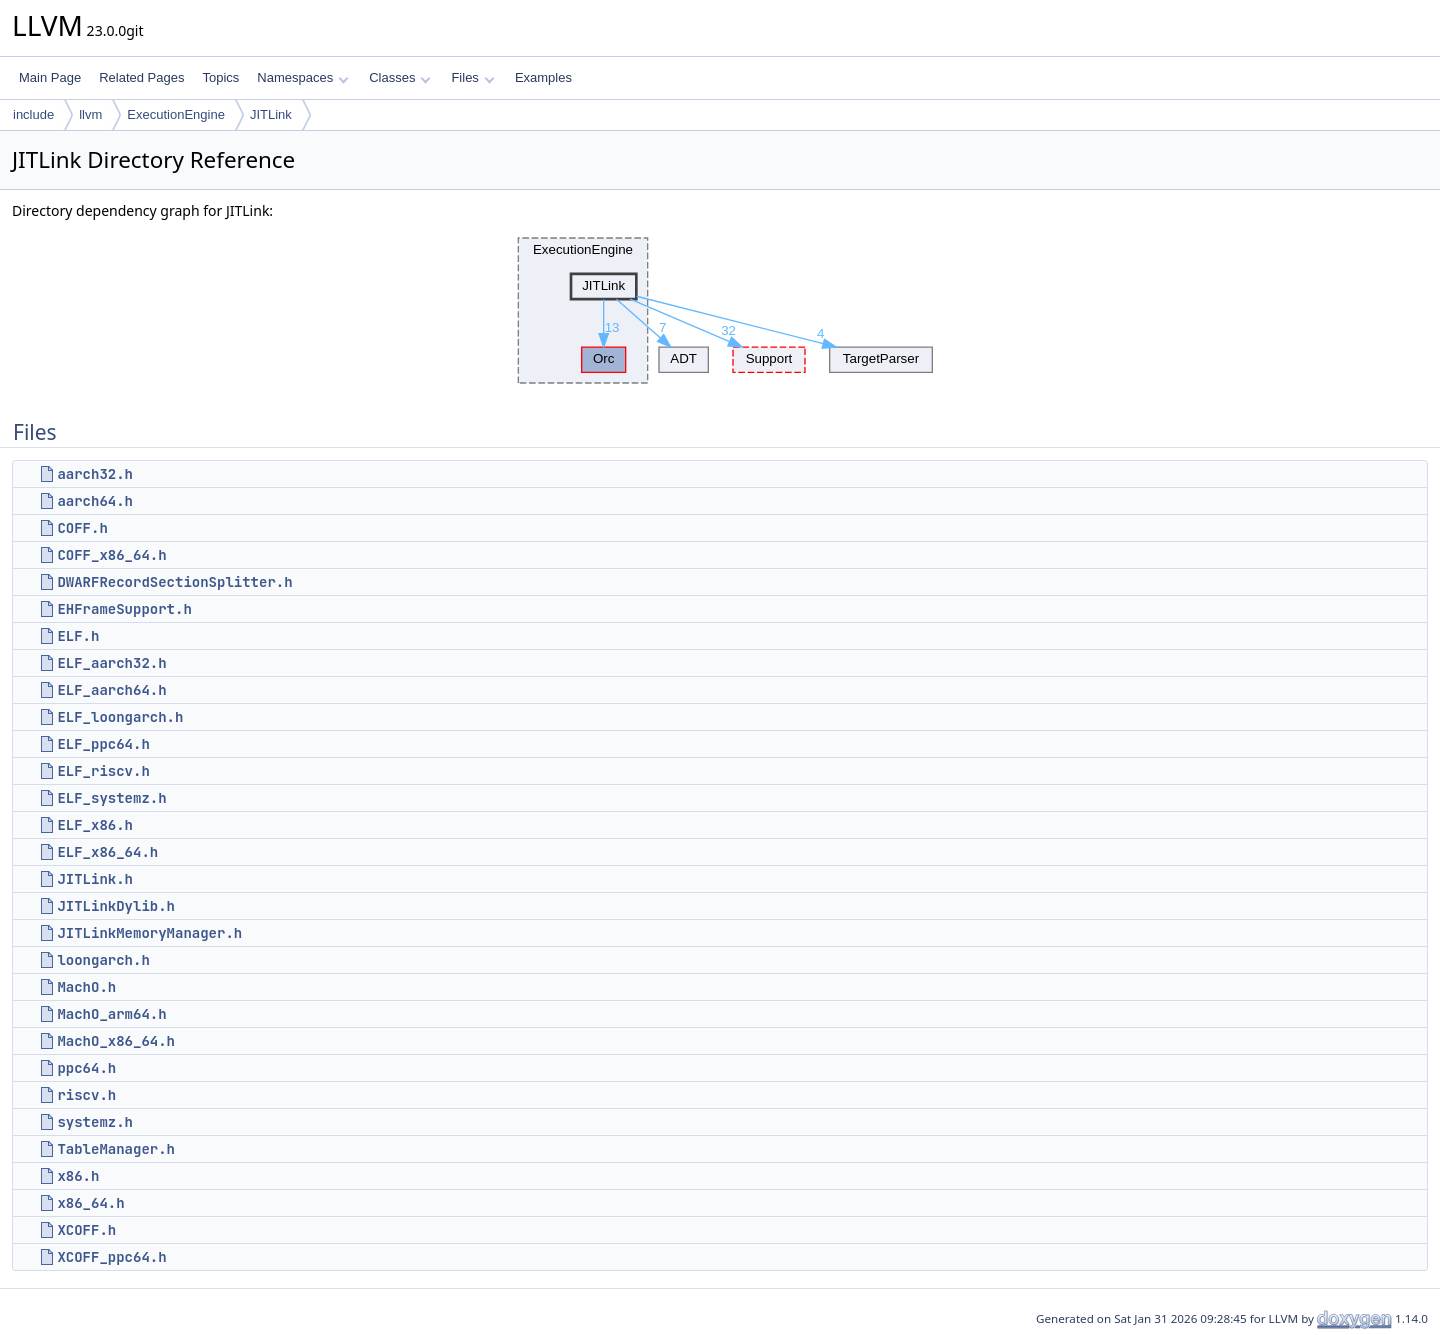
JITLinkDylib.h (116, 906)
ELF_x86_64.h (107, 852)
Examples (543, 77)
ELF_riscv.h (103, 771)
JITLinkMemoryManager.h (149, 933)
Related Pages (141, 77)
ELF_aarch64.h (111, 690)
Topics (220, 77)
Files (472, 77)
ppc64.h (86, 1068)
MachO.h (86, 987)
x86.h (78, 1176)
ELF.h (78, 636)
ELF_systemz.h (111, 798)
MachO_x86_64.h (116, 1041)
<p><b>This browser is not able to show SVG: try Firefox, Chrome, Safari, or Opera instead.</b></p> (720, 311)
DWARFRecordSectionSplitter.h (174, 582)
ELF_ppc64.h (103, 744)
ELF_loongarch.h (120, 717)
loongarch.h (103, 960)
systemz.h (95, 1122)
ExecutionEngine (176, 114)
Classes (400, 77)
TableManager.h (116, 1149)
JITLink (271, 114)
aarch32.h (95, 474)
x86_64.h (90, 1203)
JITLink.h (95, 879)
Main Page (50, 77)
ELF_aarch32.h (111, 663)
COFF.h (82, 528)
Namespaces (302, 77)
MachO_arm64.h (111, 1014)
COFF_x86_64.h (111, 555)
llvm (90, 114)
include (33, 114)
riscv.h (86, 1095)
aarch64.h (95, 501)
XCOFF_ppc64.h (111, 1257)
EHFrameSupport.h (124, 609)
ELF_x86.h (95, 825)
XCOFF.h (86, 1230)
